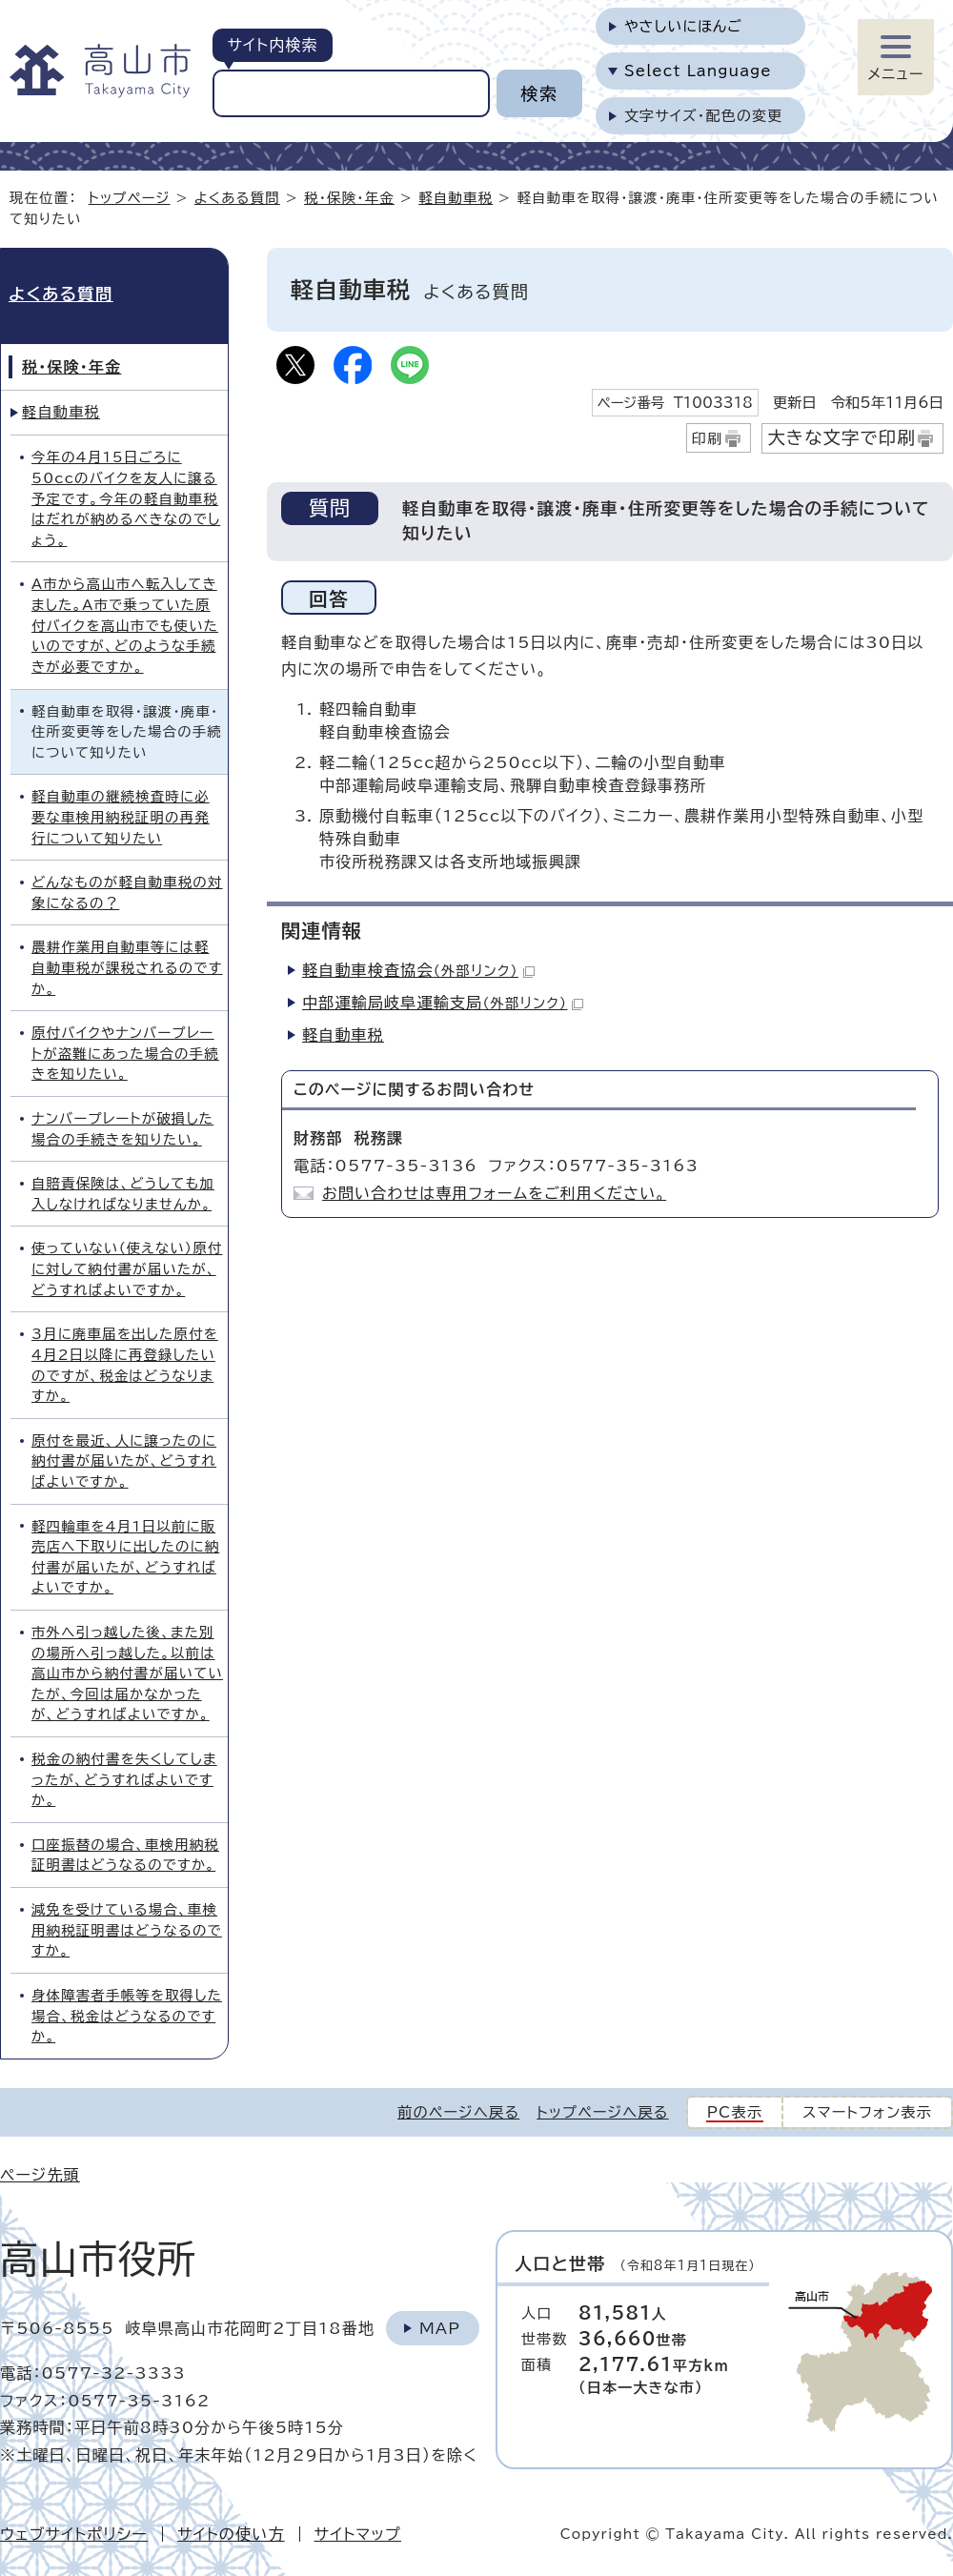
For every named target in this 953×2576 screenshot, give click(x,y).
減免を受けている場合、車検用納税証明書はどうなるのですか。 (126, 1929)
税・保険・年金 (349, 198)
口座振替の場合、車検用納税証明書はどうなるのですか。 (125, 1855)
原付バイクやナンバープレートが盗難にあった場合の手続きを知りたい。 (125, 1053)
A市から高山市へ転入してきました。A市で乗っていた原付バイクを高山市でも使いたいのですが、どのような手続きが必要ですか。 (124, 625)
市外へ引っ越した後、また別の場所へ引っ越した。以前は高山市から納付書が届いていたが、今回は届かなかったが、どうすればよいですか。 (127, 1673)
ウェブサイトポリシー (74, 2534)
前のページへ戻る (458, 2112)
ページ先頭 (40, 2174)
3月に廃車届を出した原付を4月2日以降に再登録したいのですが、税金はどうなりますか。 (124, 1365)
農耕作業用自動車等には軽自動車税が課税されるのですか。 (127, 967)
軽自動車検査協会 (418, 970)
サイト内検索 (272, 44)
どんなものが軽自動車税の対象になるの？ (127, 892)
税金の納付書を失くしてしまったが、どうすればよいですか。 (124, 1779)
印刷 (707, 439)
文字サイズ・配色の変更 (703, 116)
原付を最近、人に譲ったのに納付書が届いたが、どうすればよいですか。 (123, 1461)
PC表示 (735, 2112)
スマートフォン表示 (867, 2112)
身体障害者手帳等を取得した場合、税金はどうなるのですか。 (126, 2015)
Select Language (698, 71)
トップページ (130, 198)
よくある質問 (237, 198)
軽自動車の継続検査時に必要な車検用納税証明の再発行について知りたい (120, 816)
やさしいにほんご (683, 26)
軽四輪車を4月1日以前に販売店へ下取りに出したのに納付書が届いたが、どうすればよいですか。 (125, 1557)
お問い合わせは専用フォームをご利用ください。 (494, 1193)
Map (439, 2328)
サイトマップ (357, 2534)
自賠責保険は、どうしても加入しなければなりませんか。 (122, 1193)
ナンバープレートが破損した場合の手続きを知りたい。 (122, 1128)
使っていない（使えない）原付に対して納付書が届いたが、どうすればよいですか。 (126, 1268)
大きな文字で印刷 (841, 437)
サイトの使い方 (231, 2534)
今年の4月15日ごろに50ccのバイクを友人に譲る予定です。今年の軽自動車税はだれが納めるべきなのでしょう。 (125, 498)
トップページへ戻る (602, 2112)
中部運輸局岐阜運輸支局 (442, 1002)
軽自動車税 (455, 198)
